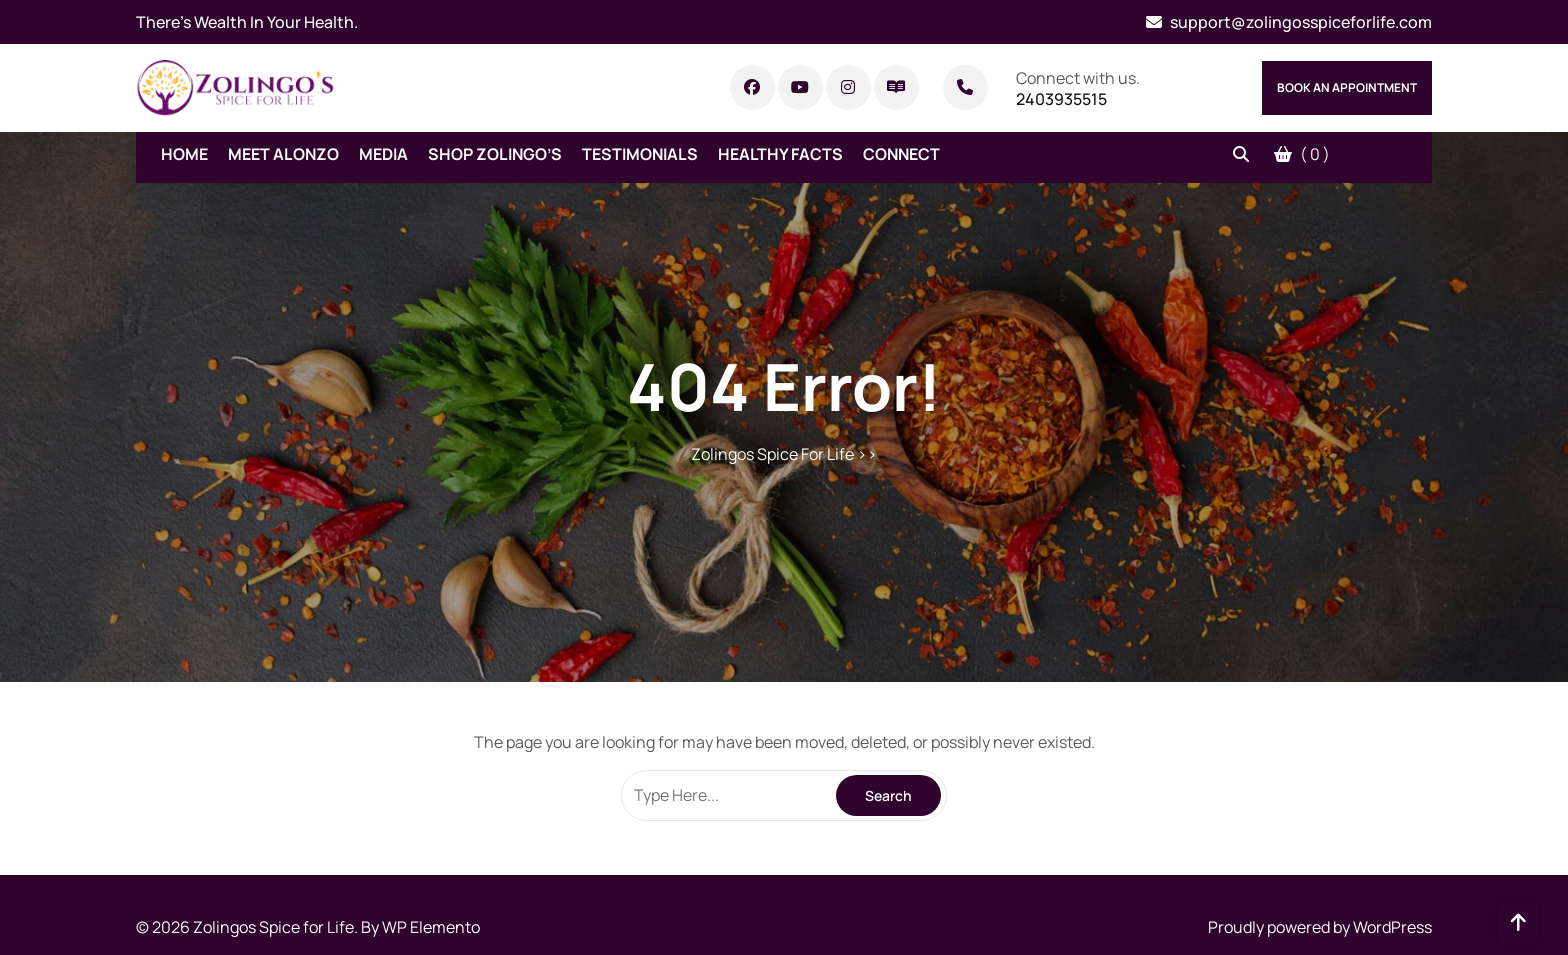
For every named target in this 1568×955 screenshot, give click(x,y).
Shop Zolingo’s (495, 154)
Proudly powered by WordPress (1320, 927)
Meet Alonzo (283, 154)
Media (383, 154)
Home (184, 154)
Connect (901, 154)
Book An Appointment (1347, 87)
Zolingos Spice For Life (772, 454)
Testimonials (640, 154)
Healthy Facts (780, 154)
